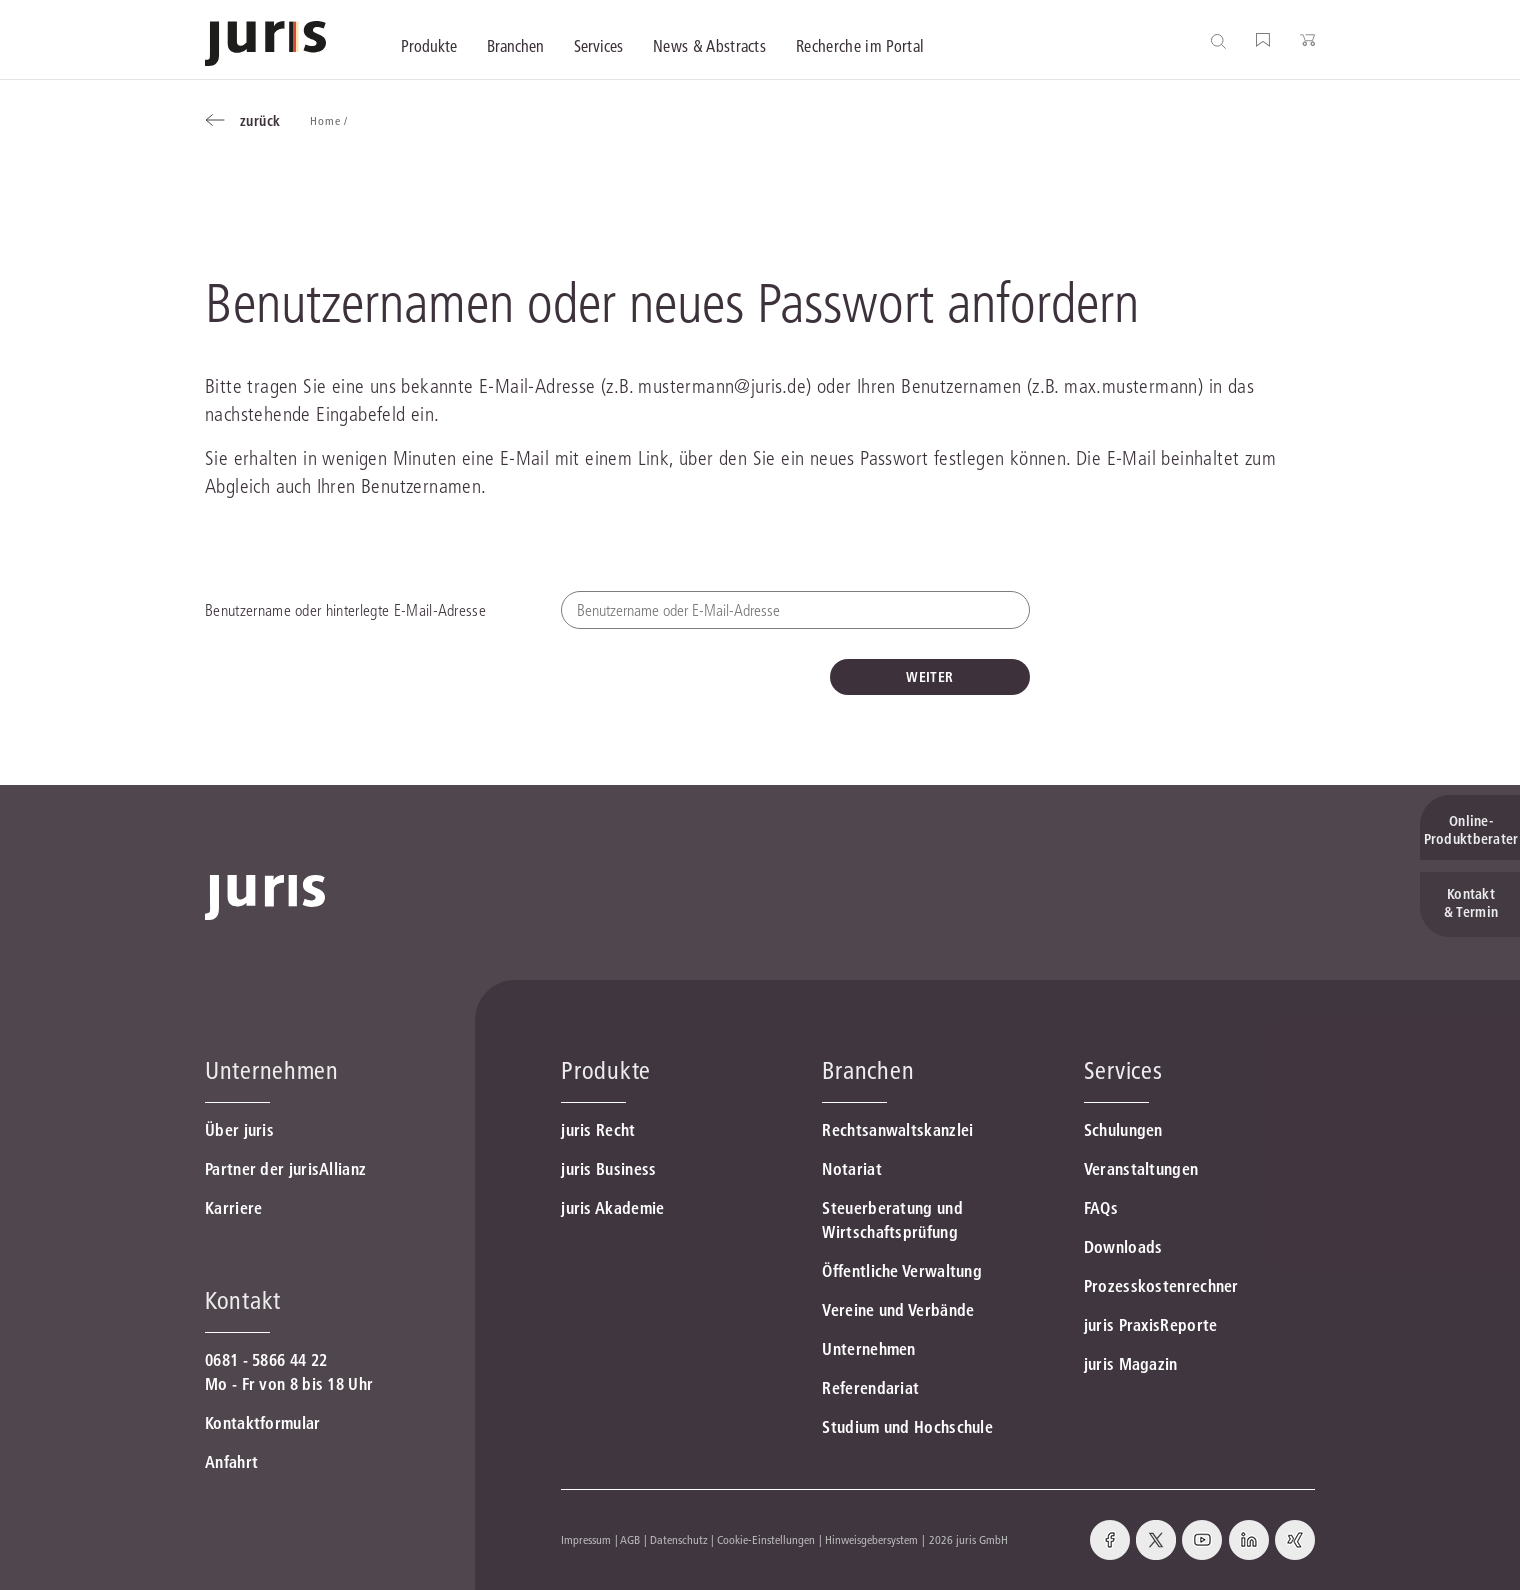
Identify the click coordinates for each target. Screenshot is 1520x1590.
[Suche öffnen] (1222, 40)
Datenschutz (679, 1539)
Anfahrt (231, 1462)
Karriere (233, 1208)
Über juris (239, 1130)
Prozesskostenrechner (1161, 1286)
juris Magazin (1131, 1364)
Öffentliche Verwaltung (902, 1271)
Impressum (586, 1539)
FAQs (1101, 1208)
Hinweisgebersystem (871, 1539)
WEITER (930, 677)
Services (1123, 1070)
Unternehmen (868, 1349)
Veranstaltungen (1141, 1169)
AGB (630, 1539)
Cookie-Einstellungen (766, 1539)
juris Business (608, 1169)
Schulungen (1123, 1130)
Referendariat (870, 1388)
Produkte (606, 1070)
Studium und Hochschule (907, 1427)
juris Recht (598, 1130)
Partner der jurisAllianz (285, 1169)
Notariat (851, 1169)
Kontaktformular (263, 1423)
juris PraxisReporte (1151, 1325)
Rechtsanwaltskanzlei (897, 1130)
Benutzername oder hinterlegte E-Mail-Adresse (345, 610)
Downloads (1123, 1247)
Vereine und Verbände (898, 1310)
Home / (330, 120)
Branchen (868, 1070)
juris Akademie (612, 1208)
